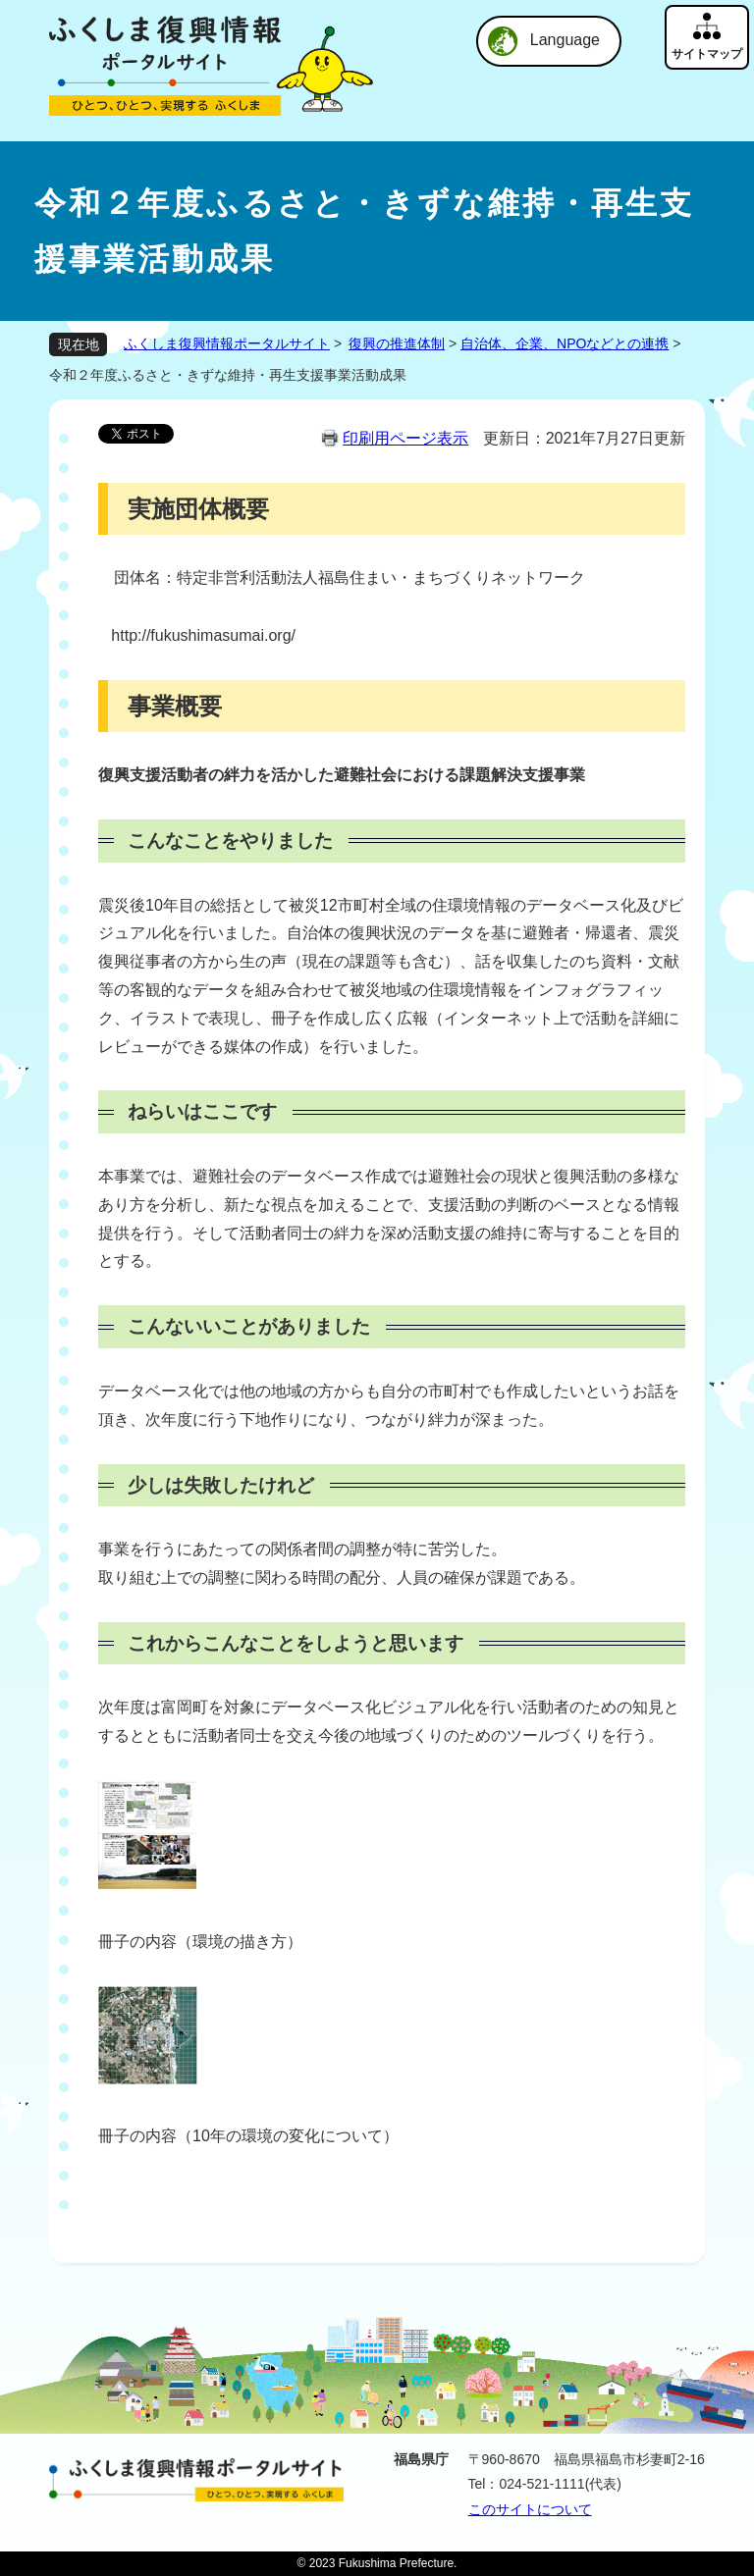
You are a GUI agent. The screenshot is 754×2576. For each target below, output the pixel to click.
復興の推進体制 (397, 343)
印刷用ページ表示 (405, 438)
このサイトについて (530, 2509)
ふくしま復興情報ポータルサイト (227, 343)
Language (565, 39)
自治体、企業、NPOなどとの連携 (564, 343)
